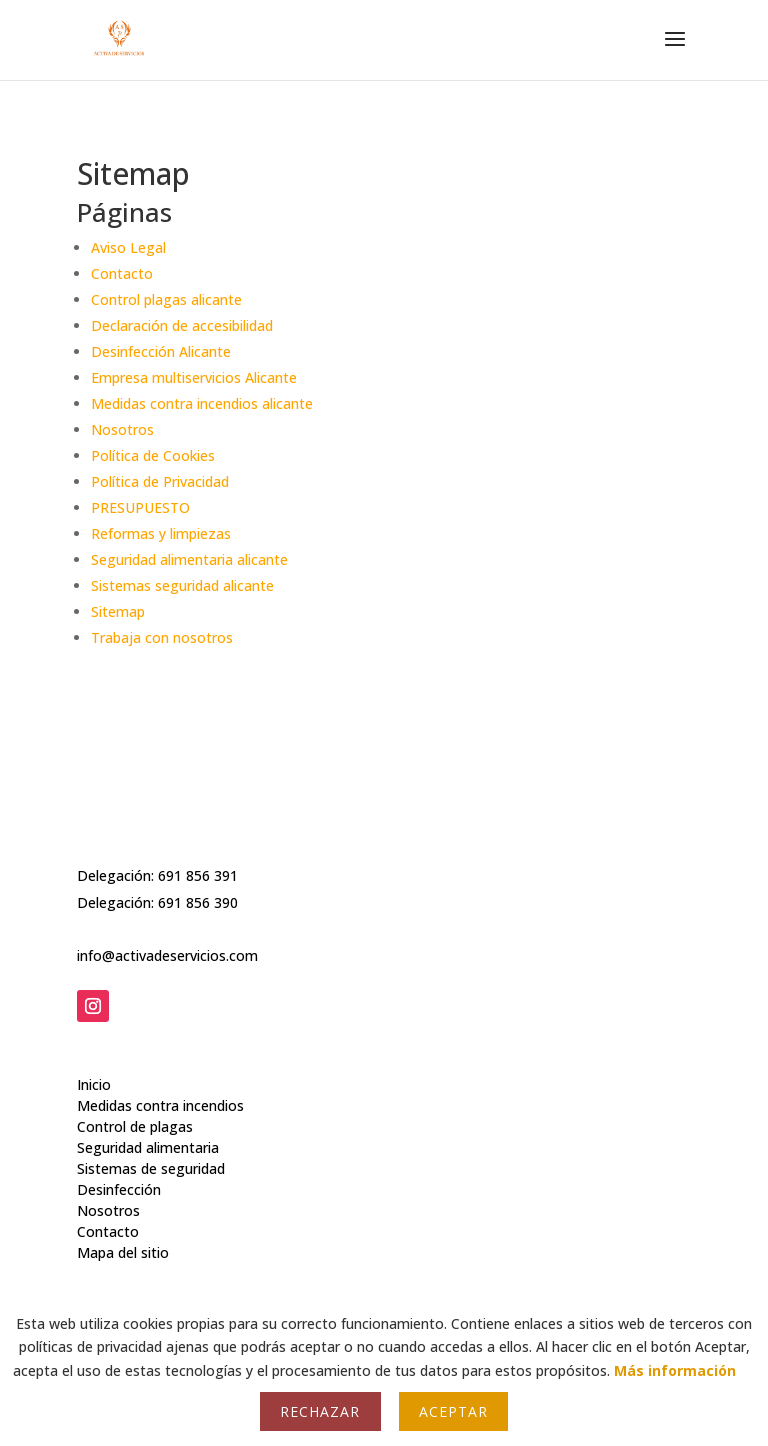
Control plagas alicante (166, 299)
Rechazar (320, 1411)
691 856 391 (198, 858)
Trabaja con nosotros (162, 637)
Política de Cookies (153, 455)
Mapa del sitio (123, 1222)
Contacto (122, 273)
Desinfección (119, 1159)
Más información (675, 1370)
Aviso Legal (128, 247)
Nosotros (122, 429)
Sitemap (118, 611)
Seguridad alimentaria (148, 1117)
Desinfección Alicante (161, 351)
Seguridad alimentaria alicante (189, 559)
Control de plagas (135, 1096)
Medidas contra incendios (160, 1075)
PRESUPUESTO (140, 507)
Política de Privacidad (160, 481)
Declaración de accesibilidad (182, 325)
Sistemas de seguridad (151, 1138)
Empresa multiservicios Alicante (194, 377)
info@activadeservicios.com (167, 938)
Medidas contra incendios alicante (202, 403)
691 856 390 (198, 885)
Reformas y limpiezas (161, 533)
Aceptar (453, 1411)
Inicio (94, 1054)
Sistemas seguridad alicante (182, 585)
